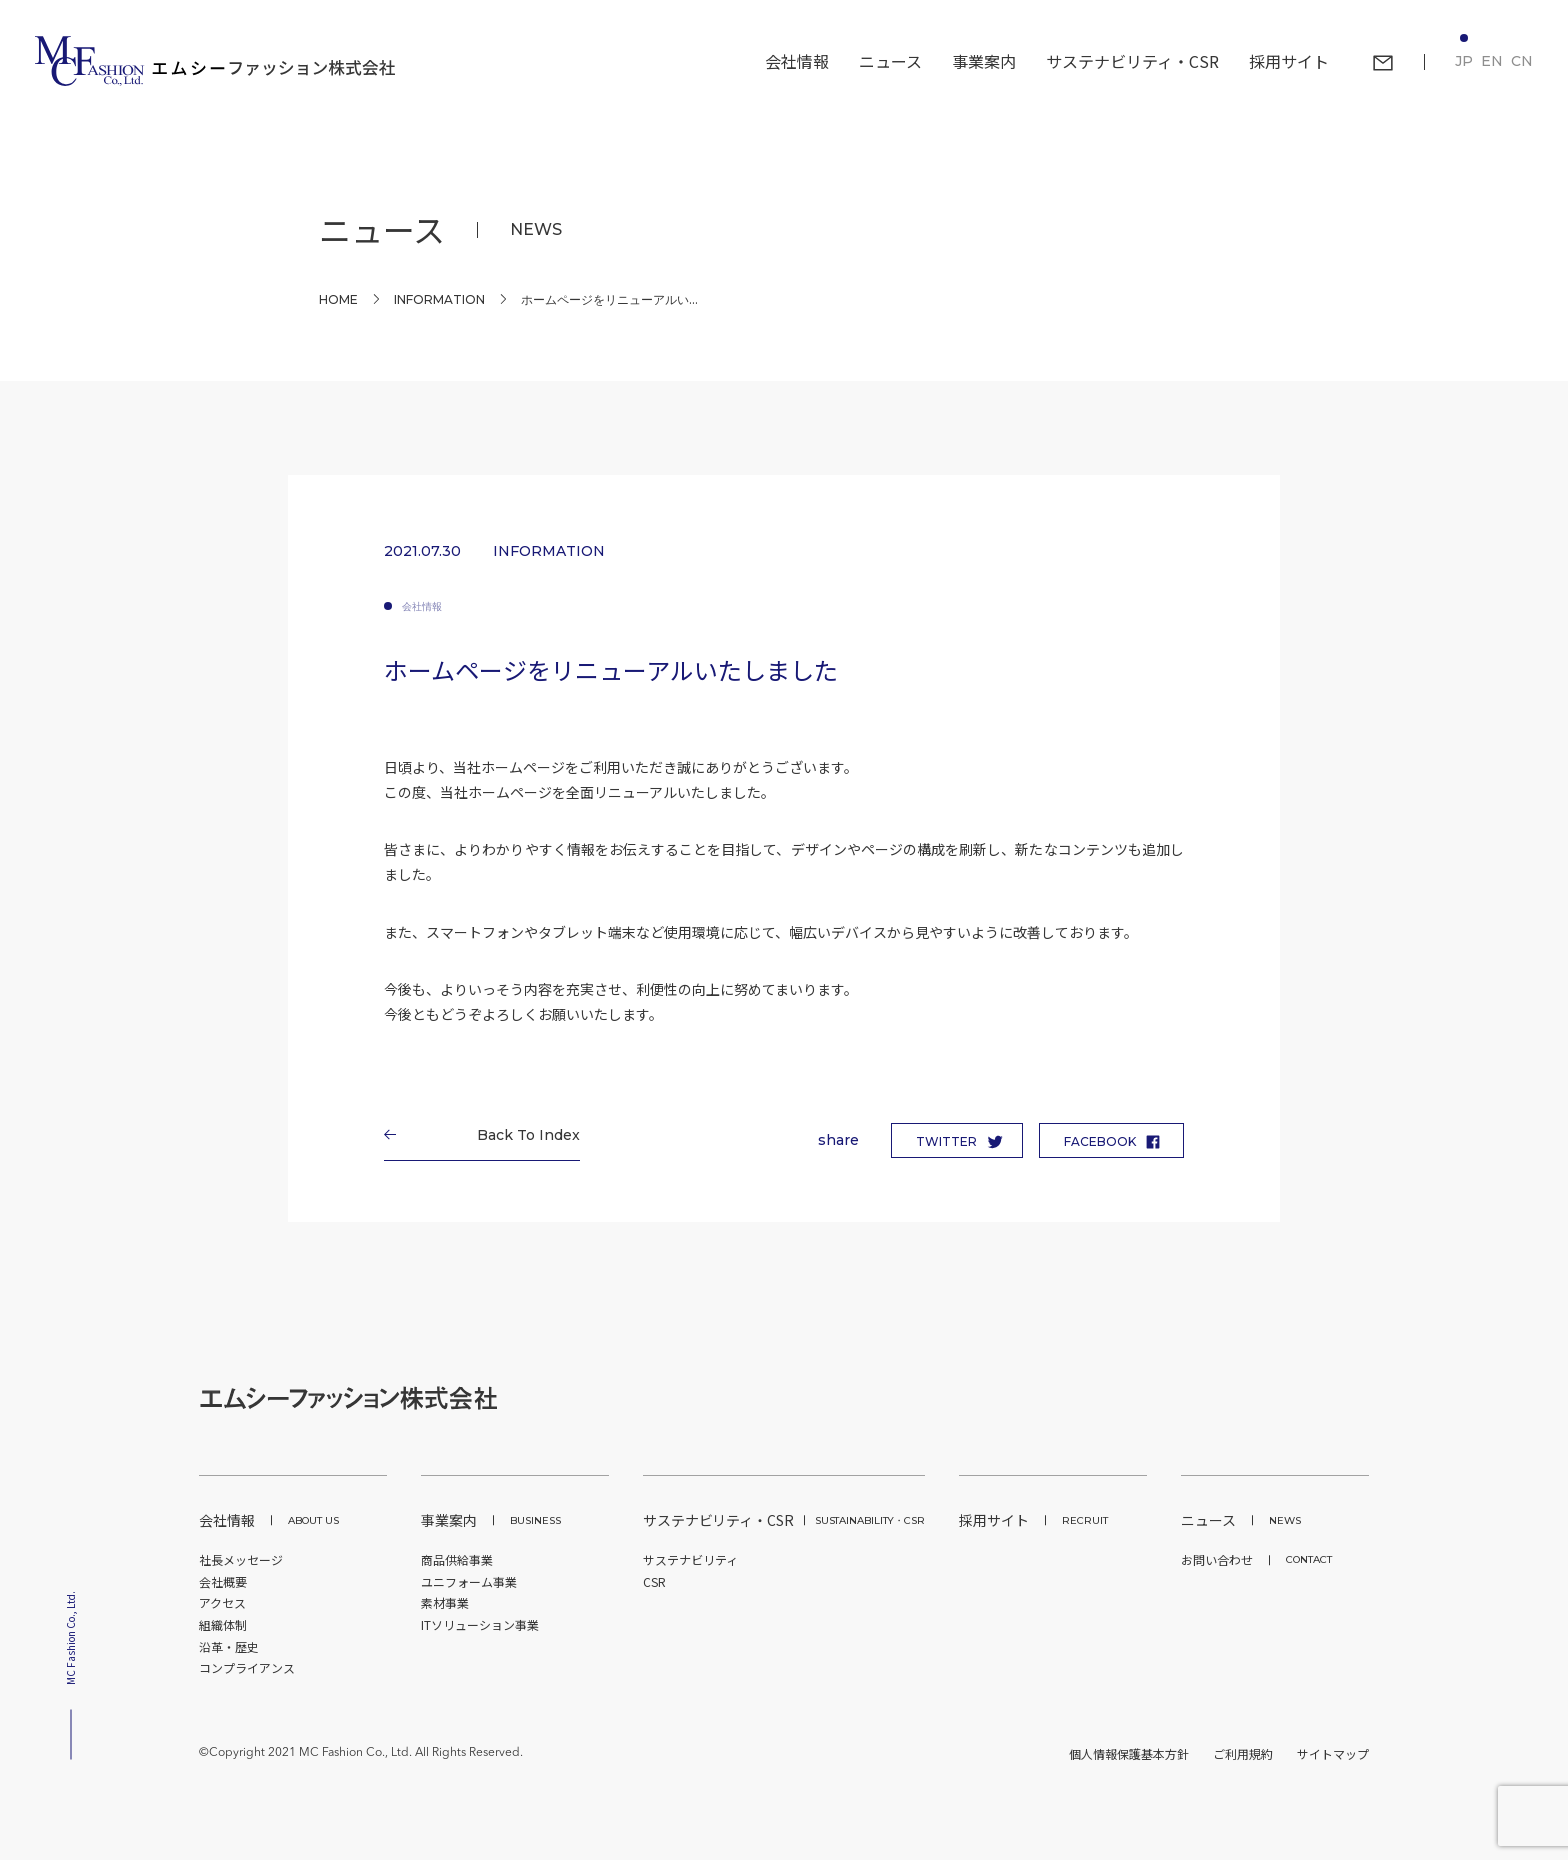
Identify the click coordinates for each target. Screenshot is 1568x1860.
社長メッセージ (241, 1559)
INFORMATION (439, 299)
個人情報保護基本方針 (1129, 1753)
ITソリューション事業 (480, 1624)
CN (1522, 61)
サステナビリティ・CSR (784, 1520)
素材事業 (445, 1602)
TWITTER (946, 1141)
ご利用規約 (1243, 1753)
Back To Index (521, 1135)
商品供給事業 (457, 1559)
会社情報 (422, 606)
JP (1464, 61)
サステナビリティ (690, 1559)
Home (338, 299)
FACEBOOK (1100, 1141)
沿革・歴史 (229, 1646)
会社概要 (223, 1581)
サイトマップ (1333, 1753)
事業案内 (491, 1520)
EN (1492, 61)
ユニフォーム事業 (469, 1581)
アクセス (222, 1602)
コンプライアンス (247, 1667)
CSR (654, 1581)
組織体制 (223, 1624)
